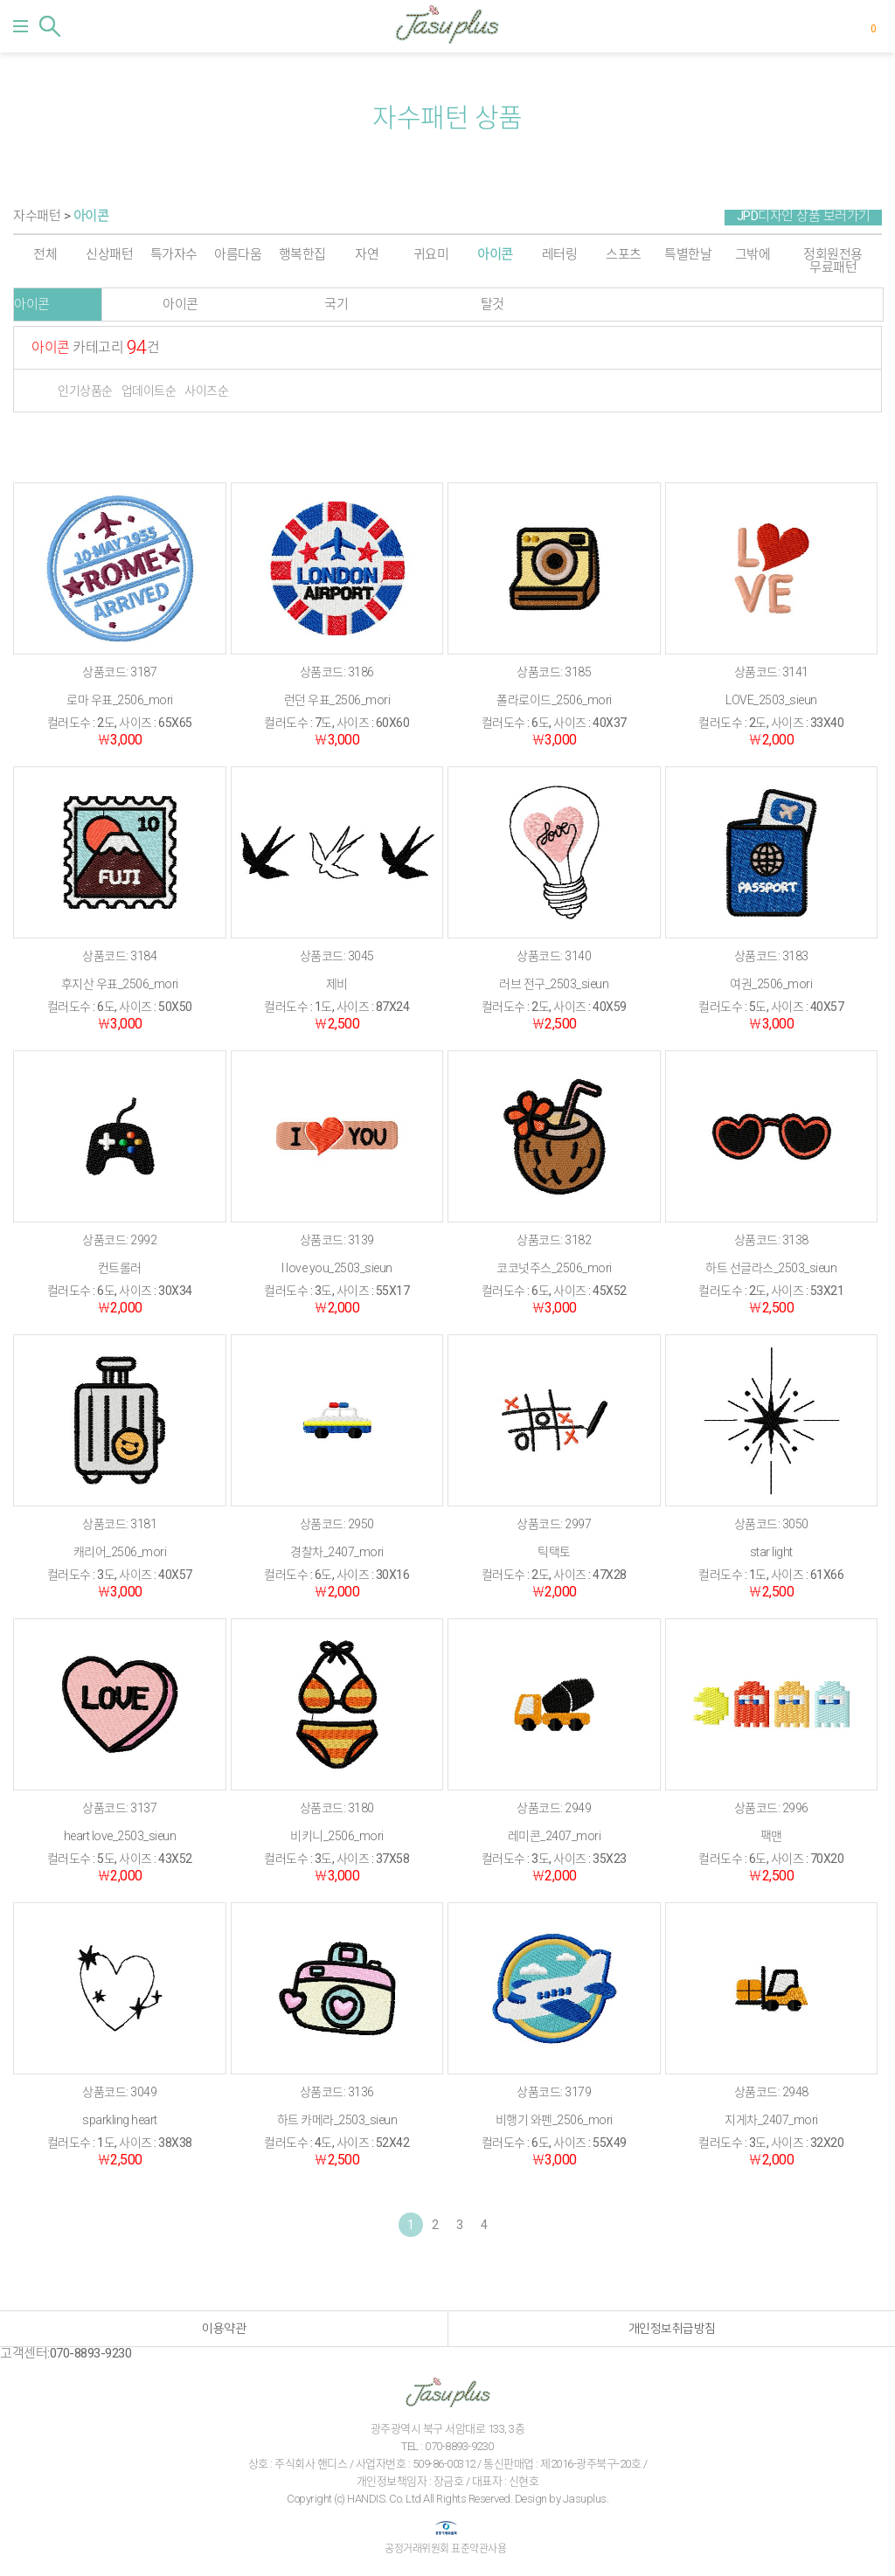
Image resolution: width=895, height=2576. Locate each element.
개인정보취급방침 (672, 2329)
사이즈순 (206, 391)
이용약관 (224, 2329)
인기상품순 (85, 391)
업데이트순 (149, 391)
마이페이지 (846, 26)
